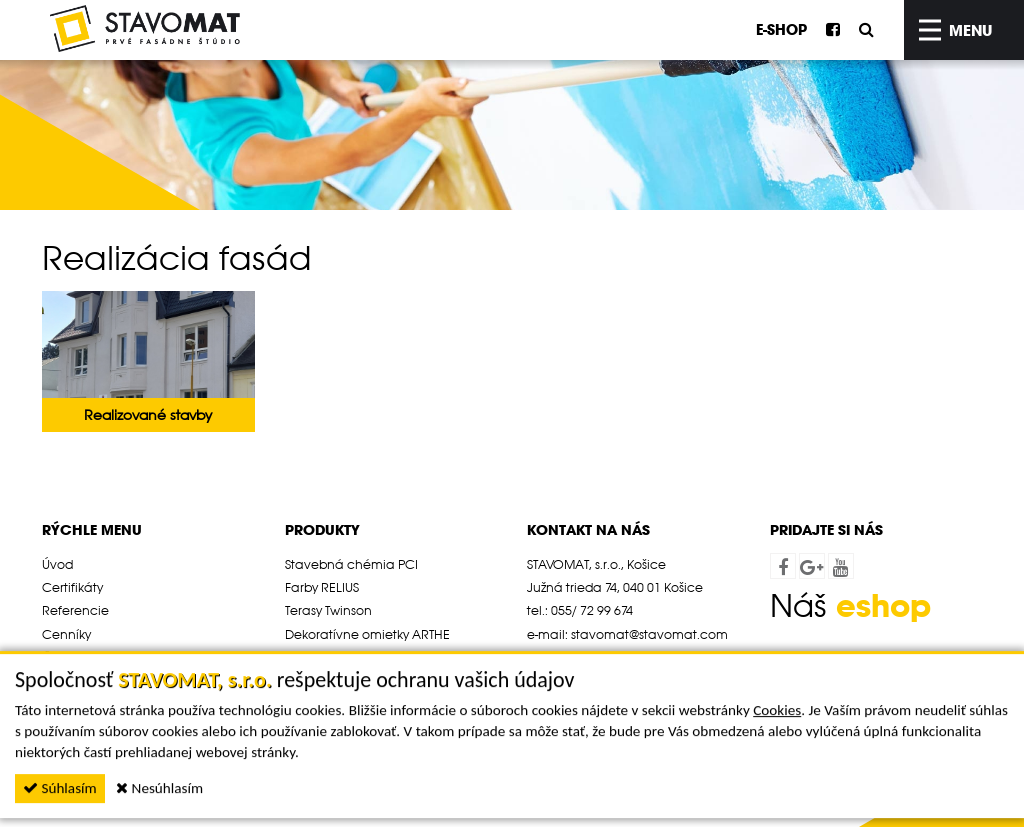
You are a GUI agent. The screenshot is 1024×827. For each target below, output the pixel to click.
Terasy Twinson (328, 610)
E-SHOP (781, 29)
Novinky (65, 680)
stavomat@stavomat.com (649, 634)
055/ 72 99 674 (592, 610)
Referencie (75, 610)
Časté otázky (80, 657)
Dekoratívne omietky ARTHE (367, 634)
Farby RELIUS (322, 587)
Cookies (777, 744)
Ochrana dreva (333, 657)
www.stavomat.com (620, 657)
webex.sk (876, 665)
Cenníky (66, 634)
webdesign (803, 665)
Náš (850, 605)
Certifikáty (72, 587)
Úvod (57, 564)
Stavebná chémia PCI (351, 564)
